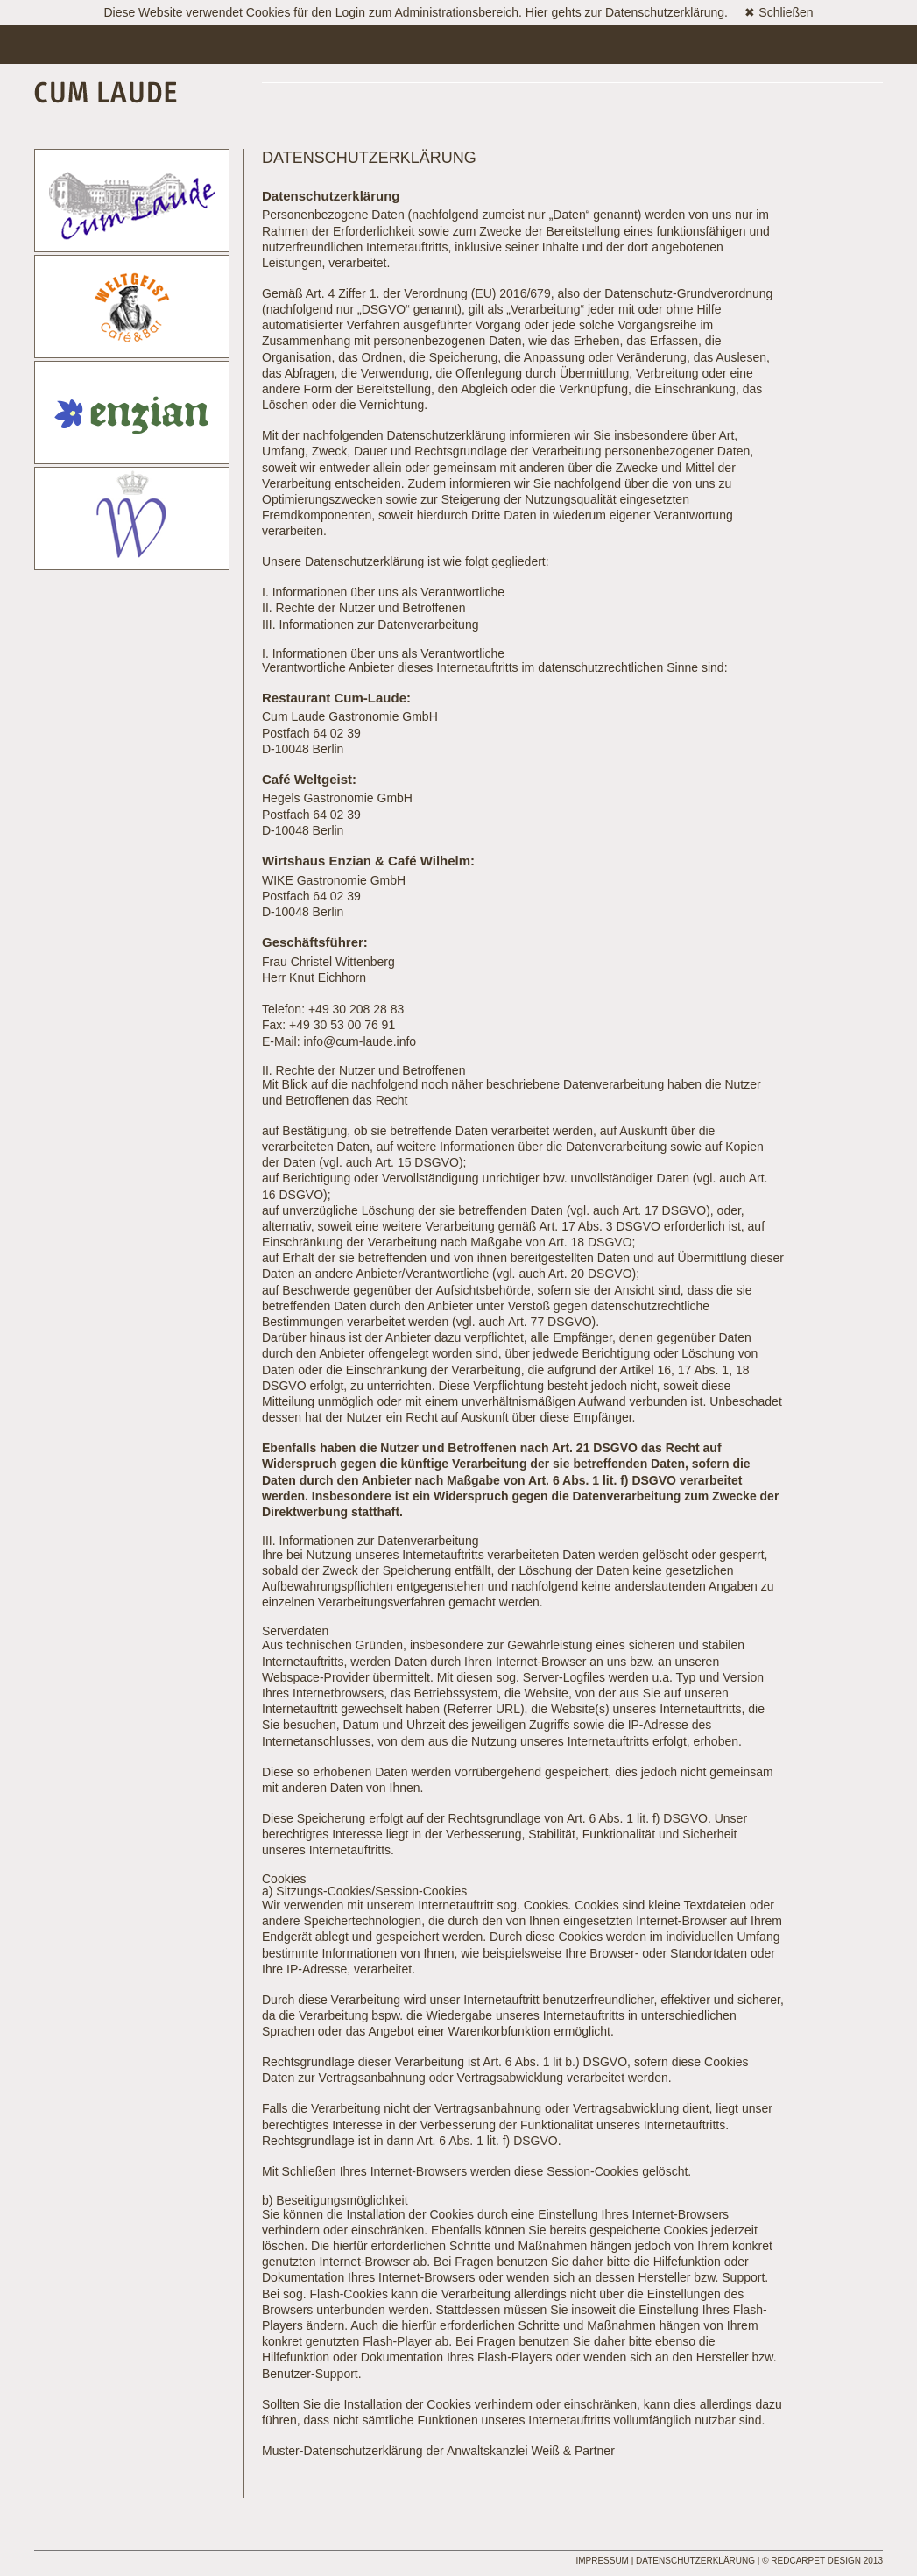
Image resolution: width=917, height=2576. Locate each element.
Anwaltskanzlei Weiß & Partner (531, 2451)
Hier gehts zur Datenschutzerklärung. (627, 12)
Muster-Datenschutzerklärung (342, 2451)
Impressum (602, 2560)
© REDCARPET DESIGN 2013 (822, 2560)
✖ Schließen (778, 12)
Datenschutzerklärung (695, 2560)
